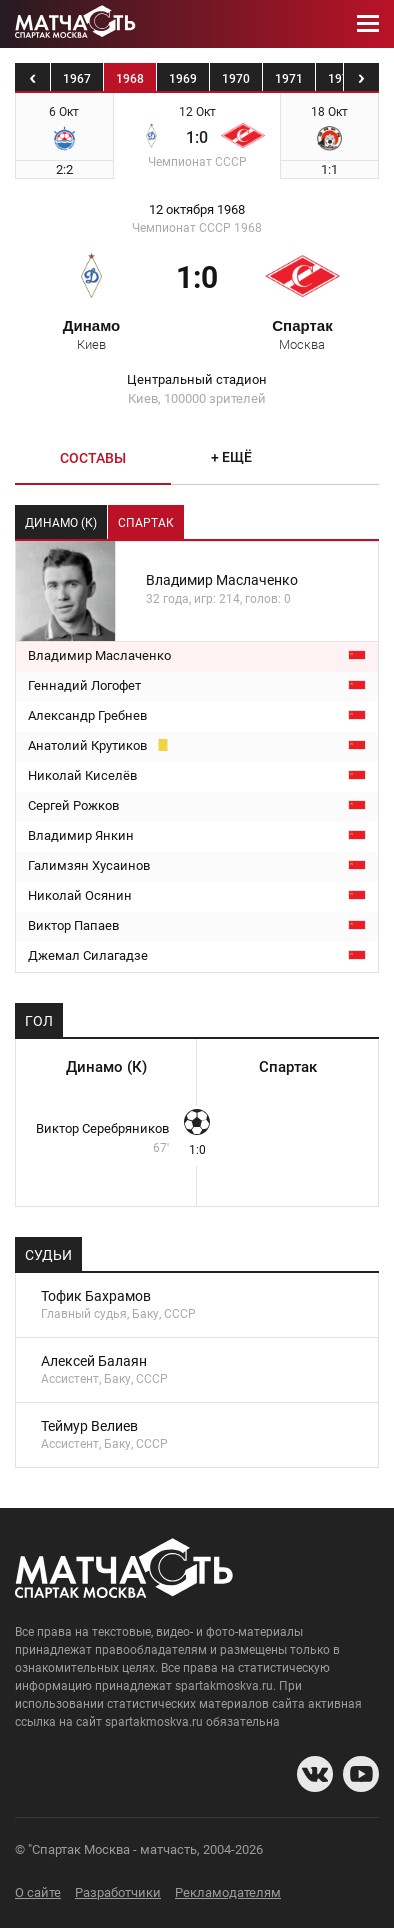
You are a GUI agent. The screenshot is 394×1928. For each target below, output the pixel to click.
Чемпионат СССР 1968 (197, 228)
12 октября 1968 (197, 210)
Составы (93, 458)
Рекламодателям (228, 1892)
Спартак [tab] (146, 523)
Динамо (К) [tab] (61, 523)
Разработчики (118, 1892)
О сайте (38, 1892)
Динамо (91, 334)
